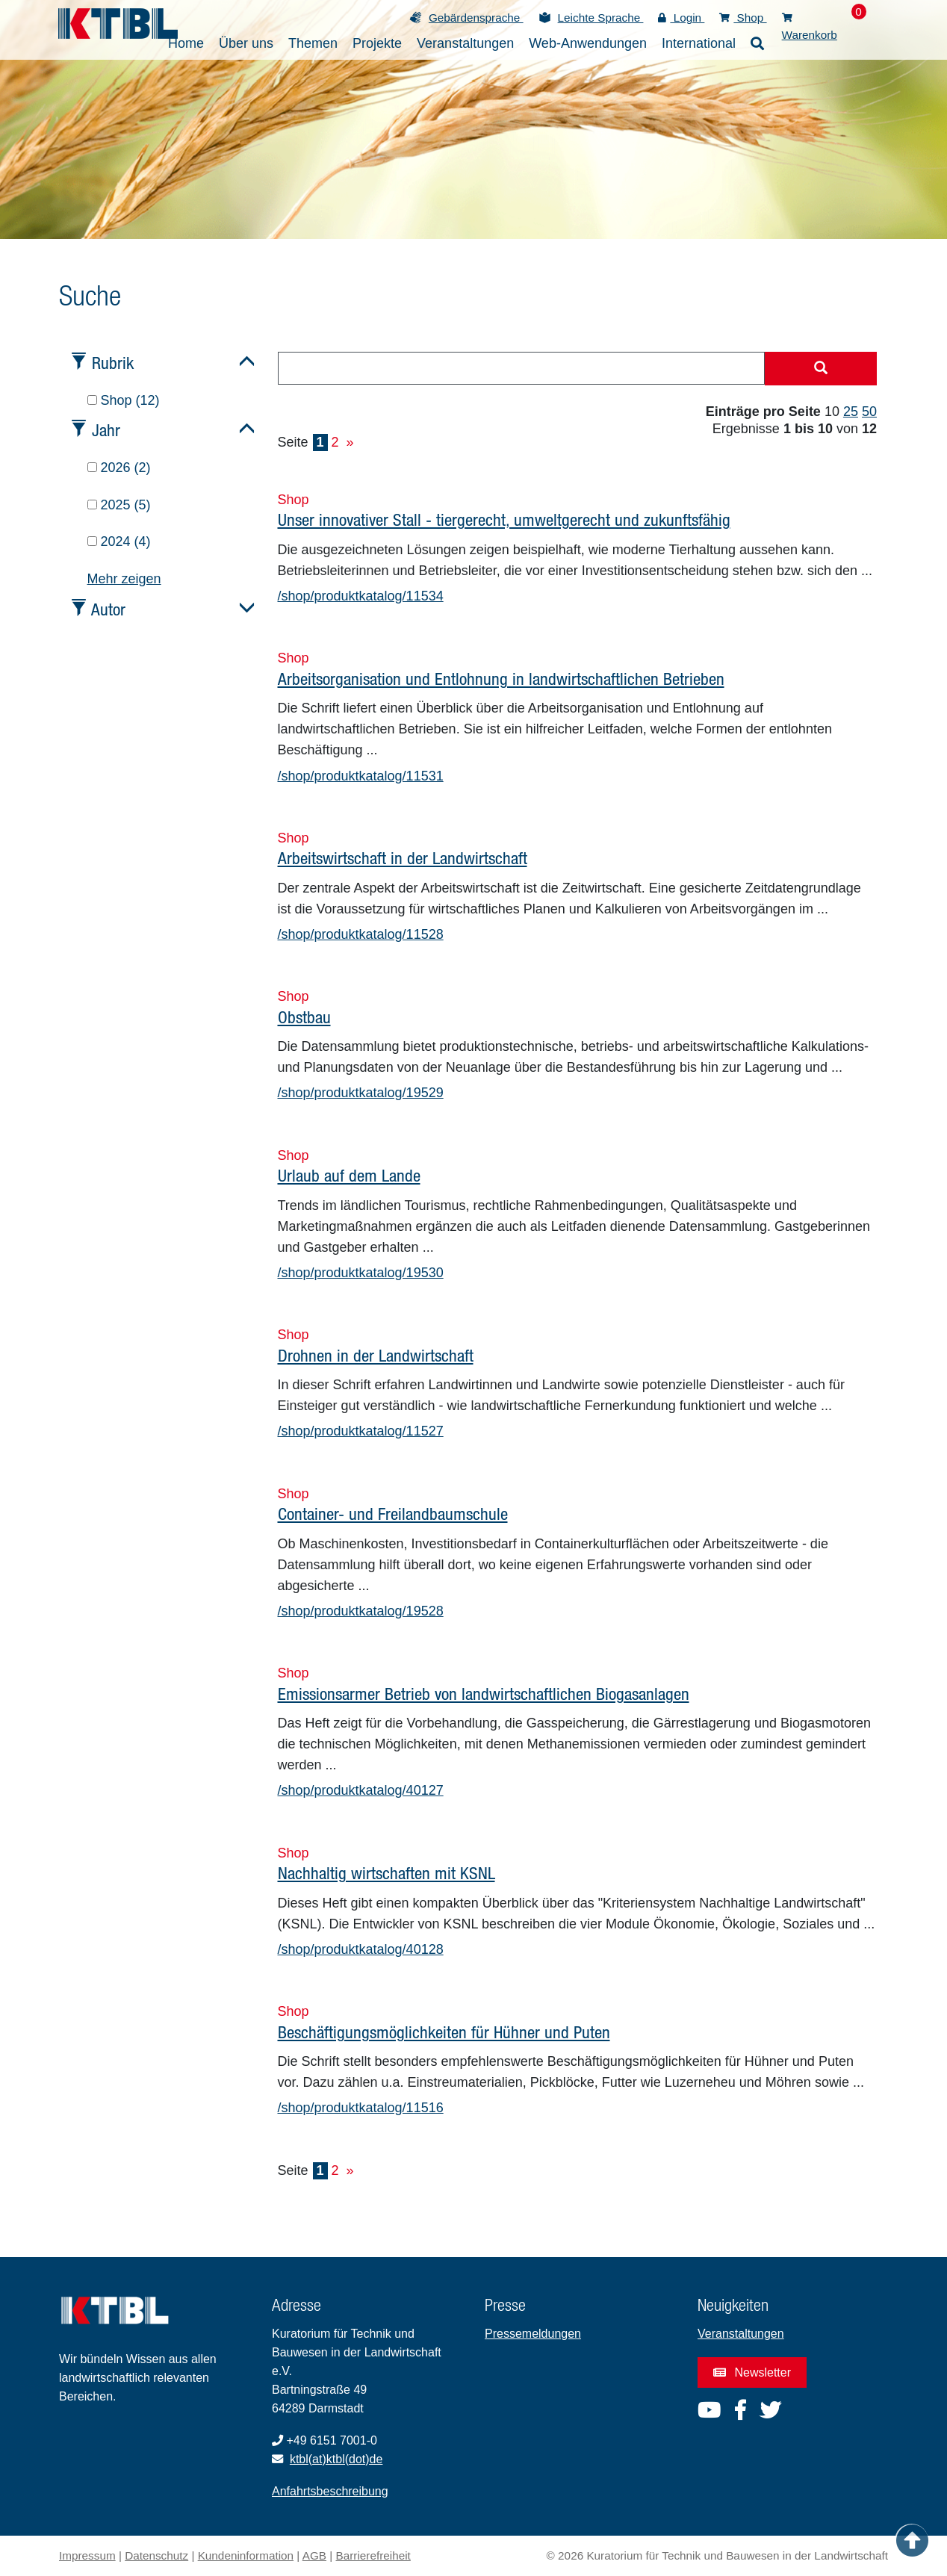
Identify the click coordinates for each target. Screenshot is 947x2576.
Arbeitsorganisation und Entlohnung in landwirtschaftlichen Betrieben (501, 678)
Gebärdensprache (476, 17)
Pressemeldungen (533, 2333)
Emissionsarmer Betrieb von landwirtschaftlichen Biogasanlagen (483, 1693)
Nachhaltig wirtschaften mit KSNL (386, 1873)
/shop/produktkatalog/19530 (361, 1272)
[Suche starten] (821, 369)
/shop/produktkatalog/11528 (361, 934)
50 (869, 411)
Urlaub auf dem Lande (349, 1175)
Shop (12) (123, 400)
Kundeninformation (246, 2555)
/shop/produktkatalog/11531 (361, 776)
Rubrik (113, 363)
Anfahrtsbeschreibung (330, 2491)
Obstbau (304, 1017)
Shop (742, 17)
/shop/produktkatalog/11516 (361, 2107)
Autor (108, 609)
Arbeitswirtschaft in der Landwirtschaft (402, 858)
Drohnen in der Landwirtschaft (376, 1355)
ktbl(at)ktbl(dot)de (336, 2459)
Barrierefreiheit (373, 2555)
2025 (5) (119, 504)
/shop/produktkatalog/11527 (361, 1431)
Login (681, 17)
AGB (314, 2555)
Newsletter (752, 2372)
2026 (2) (119, 467)
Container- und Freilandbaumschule (393, 1513)
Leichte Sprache (601, 17)
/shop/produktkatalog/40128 (361, 1949)
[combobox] (522, 368)
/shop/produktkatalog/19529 (361, 1092)
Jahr (106, 430)
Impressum (87, 2555)
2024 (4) (119, 541)
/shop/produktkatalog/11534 (361, 596)
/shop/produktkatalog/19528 (361, 1611)
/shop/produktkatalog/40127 (361, 1790)
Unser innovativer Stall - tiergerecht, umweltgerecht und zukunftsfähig (504, 519)
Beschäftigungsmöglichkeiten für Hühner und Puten (444, 2032)
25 (850, 411)
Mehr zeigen (124, 578)
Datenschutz (156, 2555)
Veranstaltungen (741, 2333)
